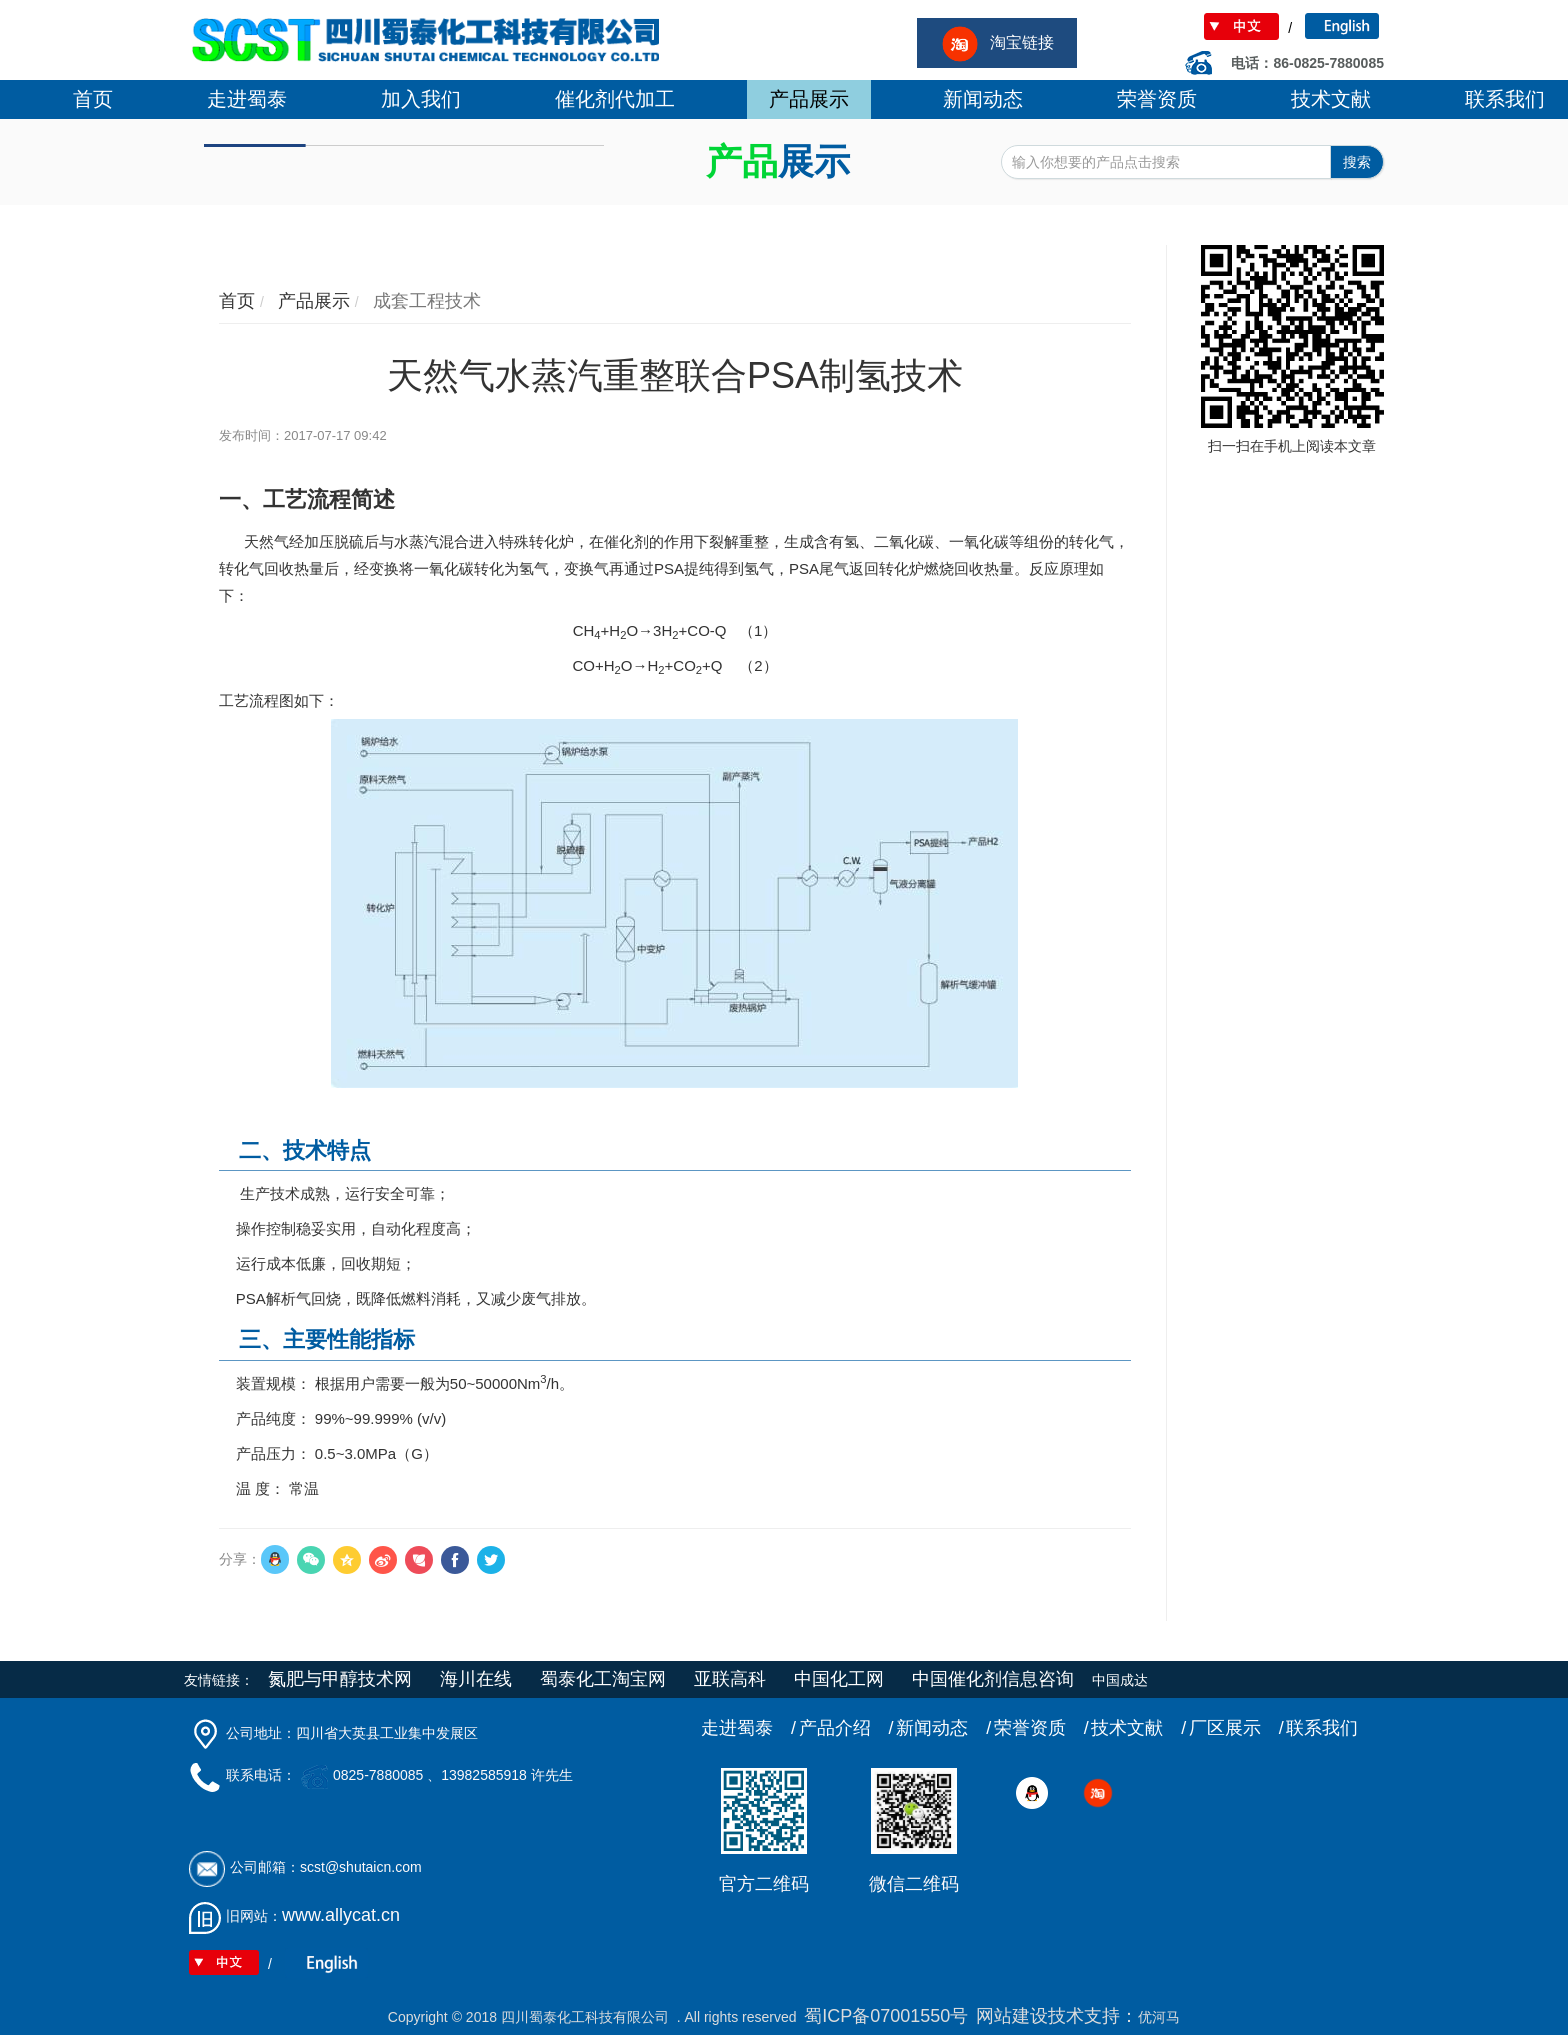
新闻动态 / (943, 1728)
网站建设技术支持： (1057, 2016)
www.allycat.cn (341, 1915)
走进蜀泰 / (748, 1728)
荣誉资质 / (1041, 1728)
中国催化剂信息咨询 (993, 1679)
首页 (237, 301)
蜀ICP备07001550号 (886, 2016)
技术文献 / (1138, 1728)
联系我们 (1322, 1728)
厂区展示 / (1236, 1728)
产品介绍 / (846, 1728)
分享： (240, 1559)
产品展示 (311, 301)
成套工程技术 (424, 301)
